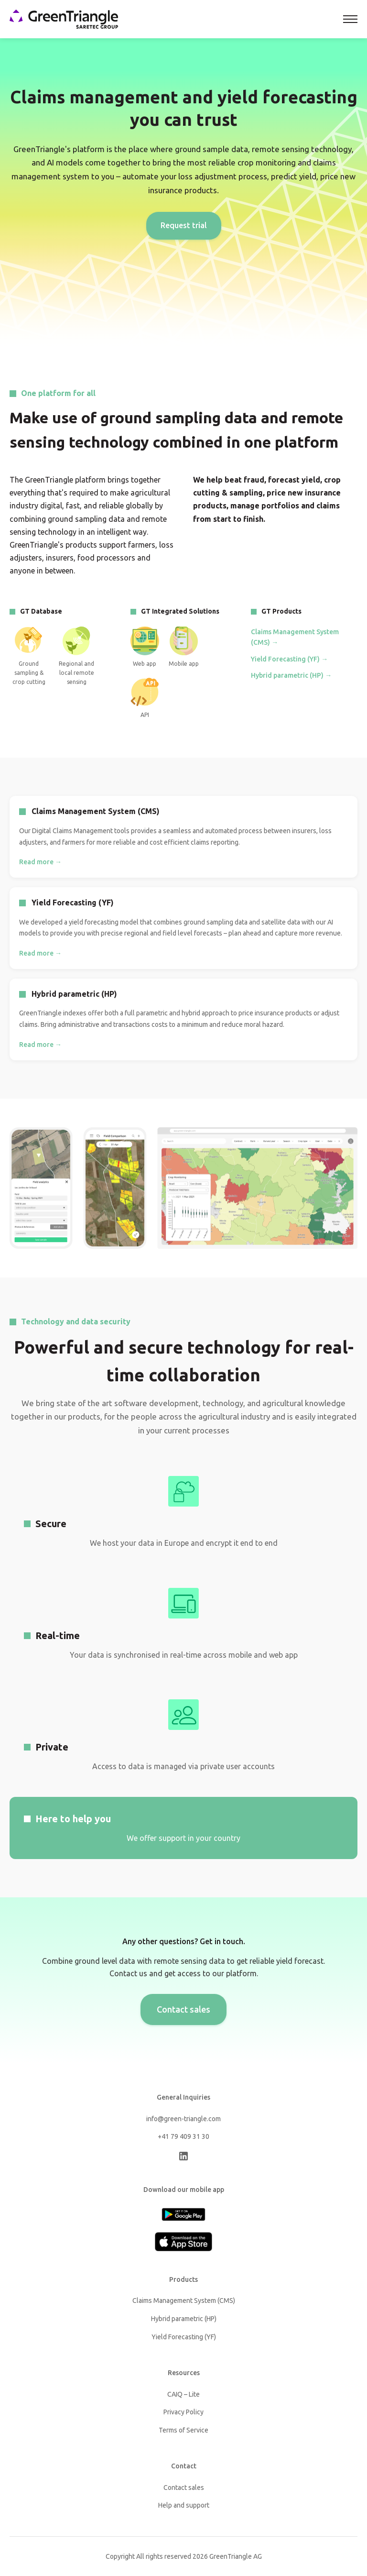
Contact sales (183, 2009)
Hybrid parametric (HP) (183, 2319)
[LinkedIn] (183, 2158)
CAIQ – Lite (183, 2394)
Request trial (184, 225)
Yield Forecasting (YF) (183, 2337)
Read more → (40, 862)
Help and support (183, 2505)
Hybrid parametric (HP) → (291, 675)
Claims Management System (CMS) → (295, 637)
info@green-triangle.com (183, 2119)
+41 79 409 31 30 (183, 2136)
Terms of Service (183, 2430)
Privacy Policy (183, 2412)
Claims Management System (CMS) (183, 2300)
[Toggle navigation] (350, 19)
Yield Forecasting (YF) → (289, 659)
